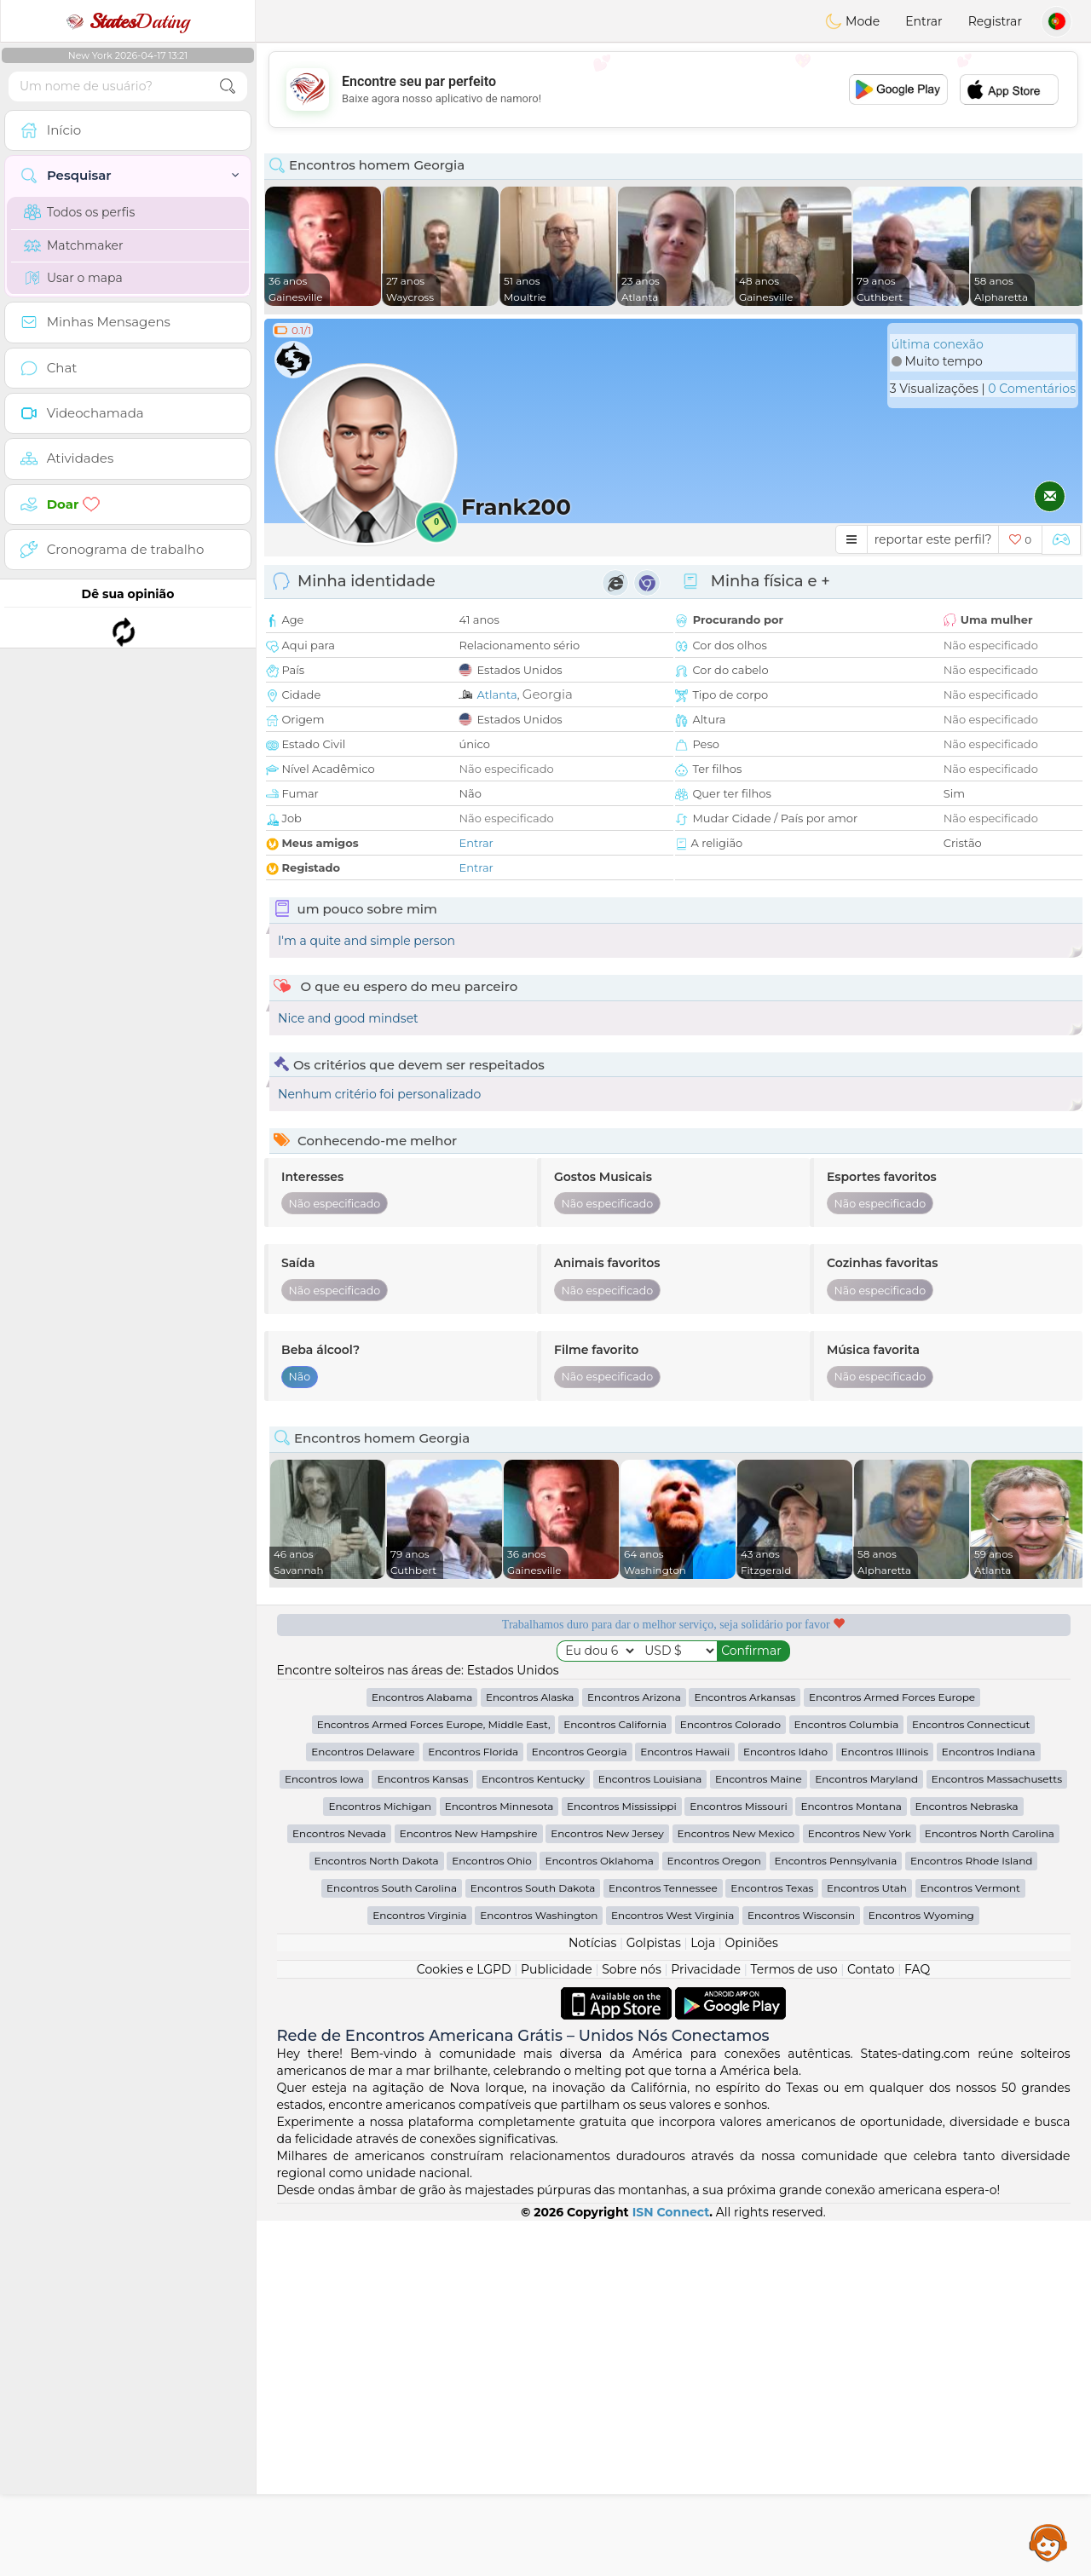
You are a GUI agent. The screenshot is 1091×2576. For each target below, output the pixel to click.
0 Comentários (1032, 388)
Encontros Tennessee (663, 2243)
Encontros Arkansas (744, 2052)
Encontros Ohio (491, 2216)
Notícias (592, 2298)
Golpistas (653, 2298)
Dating (127, 21)
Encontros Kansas (422, 2134)
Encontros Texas (771, 2243)
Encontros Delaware (362, 2107)
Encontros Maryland (866, 2134)
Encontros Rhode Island (971, 2216)
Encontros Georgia (579, 2107)
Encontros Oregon (714, 2216)
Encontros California (615, 2079)
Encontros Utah (867, 2243)
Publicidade (556, 2324)
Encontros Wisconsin (801, 2270)
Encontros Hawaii (685, 2107)
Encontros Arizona (634, 2052)
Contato (871, 2324)
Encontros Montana (850, 2161)
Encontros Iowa (324, 2134)
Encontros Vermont (970, 2243)
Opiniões (751, 2298)
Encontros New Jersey (607, 2188)
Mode (852, 21)
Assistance (1048, 2542)
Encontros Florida (473, 2107)
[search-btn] (227, 86)
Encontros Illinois (885, 2107)
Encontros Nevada (339, 2188)
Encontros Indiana (989, 2107)
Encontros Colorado (730, 2079)
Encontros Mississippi (622, 2161)
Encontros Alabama (422, 2052)
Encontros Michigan (379, 2161)
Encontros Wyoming (921, 2270)
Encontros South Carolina (391, 2243)
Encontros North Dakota (377, 2216)
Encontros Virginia (419, 2270)
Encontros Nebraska (967, 2161)
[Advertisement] (673, 89)
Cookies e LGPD (464, 2324)
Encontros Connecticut (971, 2079)
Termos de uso (793, 2324)
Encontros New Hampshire (469, 2188)
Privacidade (706, 2324)
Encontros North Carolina (989, 2188)
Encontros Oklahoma (599, 2216)
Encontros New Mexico (736, 2188)
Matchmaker (74, 245)
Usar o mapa (73, 277)
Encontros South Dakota (533, 2243)
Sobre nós (631, 2324)
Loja (702, 2298)
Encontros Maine (758, 2134)
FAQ (917, 2324)
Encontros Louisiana (650, 2134)
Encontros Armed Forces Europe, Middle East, (434, 2079)
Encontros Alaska (530, 2052)
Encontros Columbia (846, 2079)
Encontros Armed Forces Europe (892, 2052)
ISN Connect (671, 2567)
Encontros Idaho (785, 2107)
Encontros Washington (538, 2270)
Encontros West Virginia (672, 2270)
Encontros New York (859, 2188)
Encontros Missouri (738, 2161)
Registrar (995, 21)
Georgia (547, 694)
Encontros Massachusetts (997, 2134)
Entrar (923, 21)
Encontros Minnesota (499, 2161)
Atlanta (496, 694)
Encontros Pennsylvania (836, 2216)
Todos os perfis (79, 212)
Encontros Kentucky (533, 2134)
